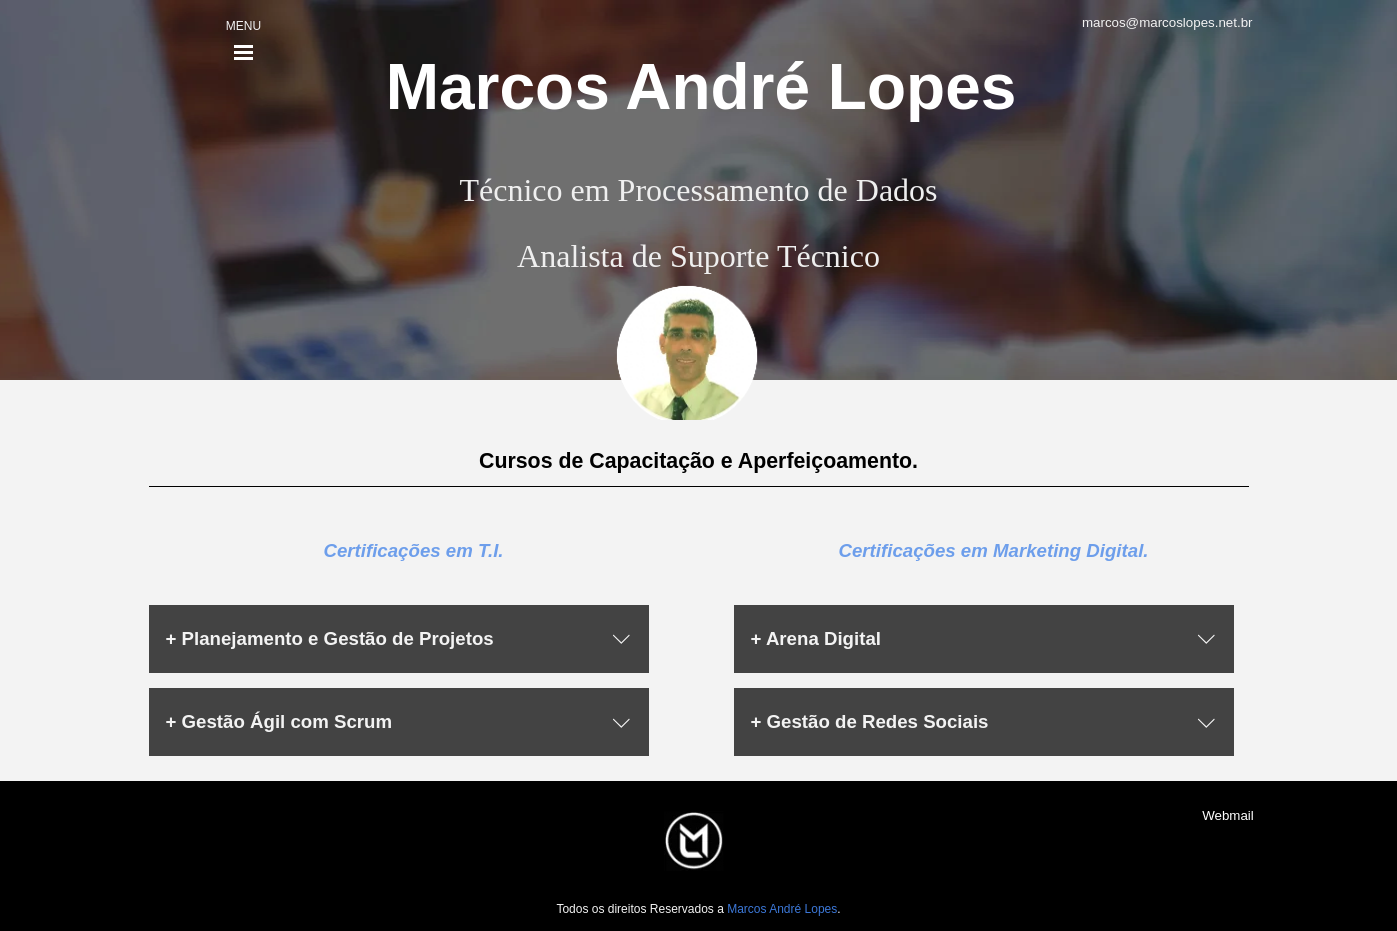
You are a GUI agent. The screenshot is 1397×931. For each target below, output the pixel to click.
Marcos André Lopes (701, 87)
